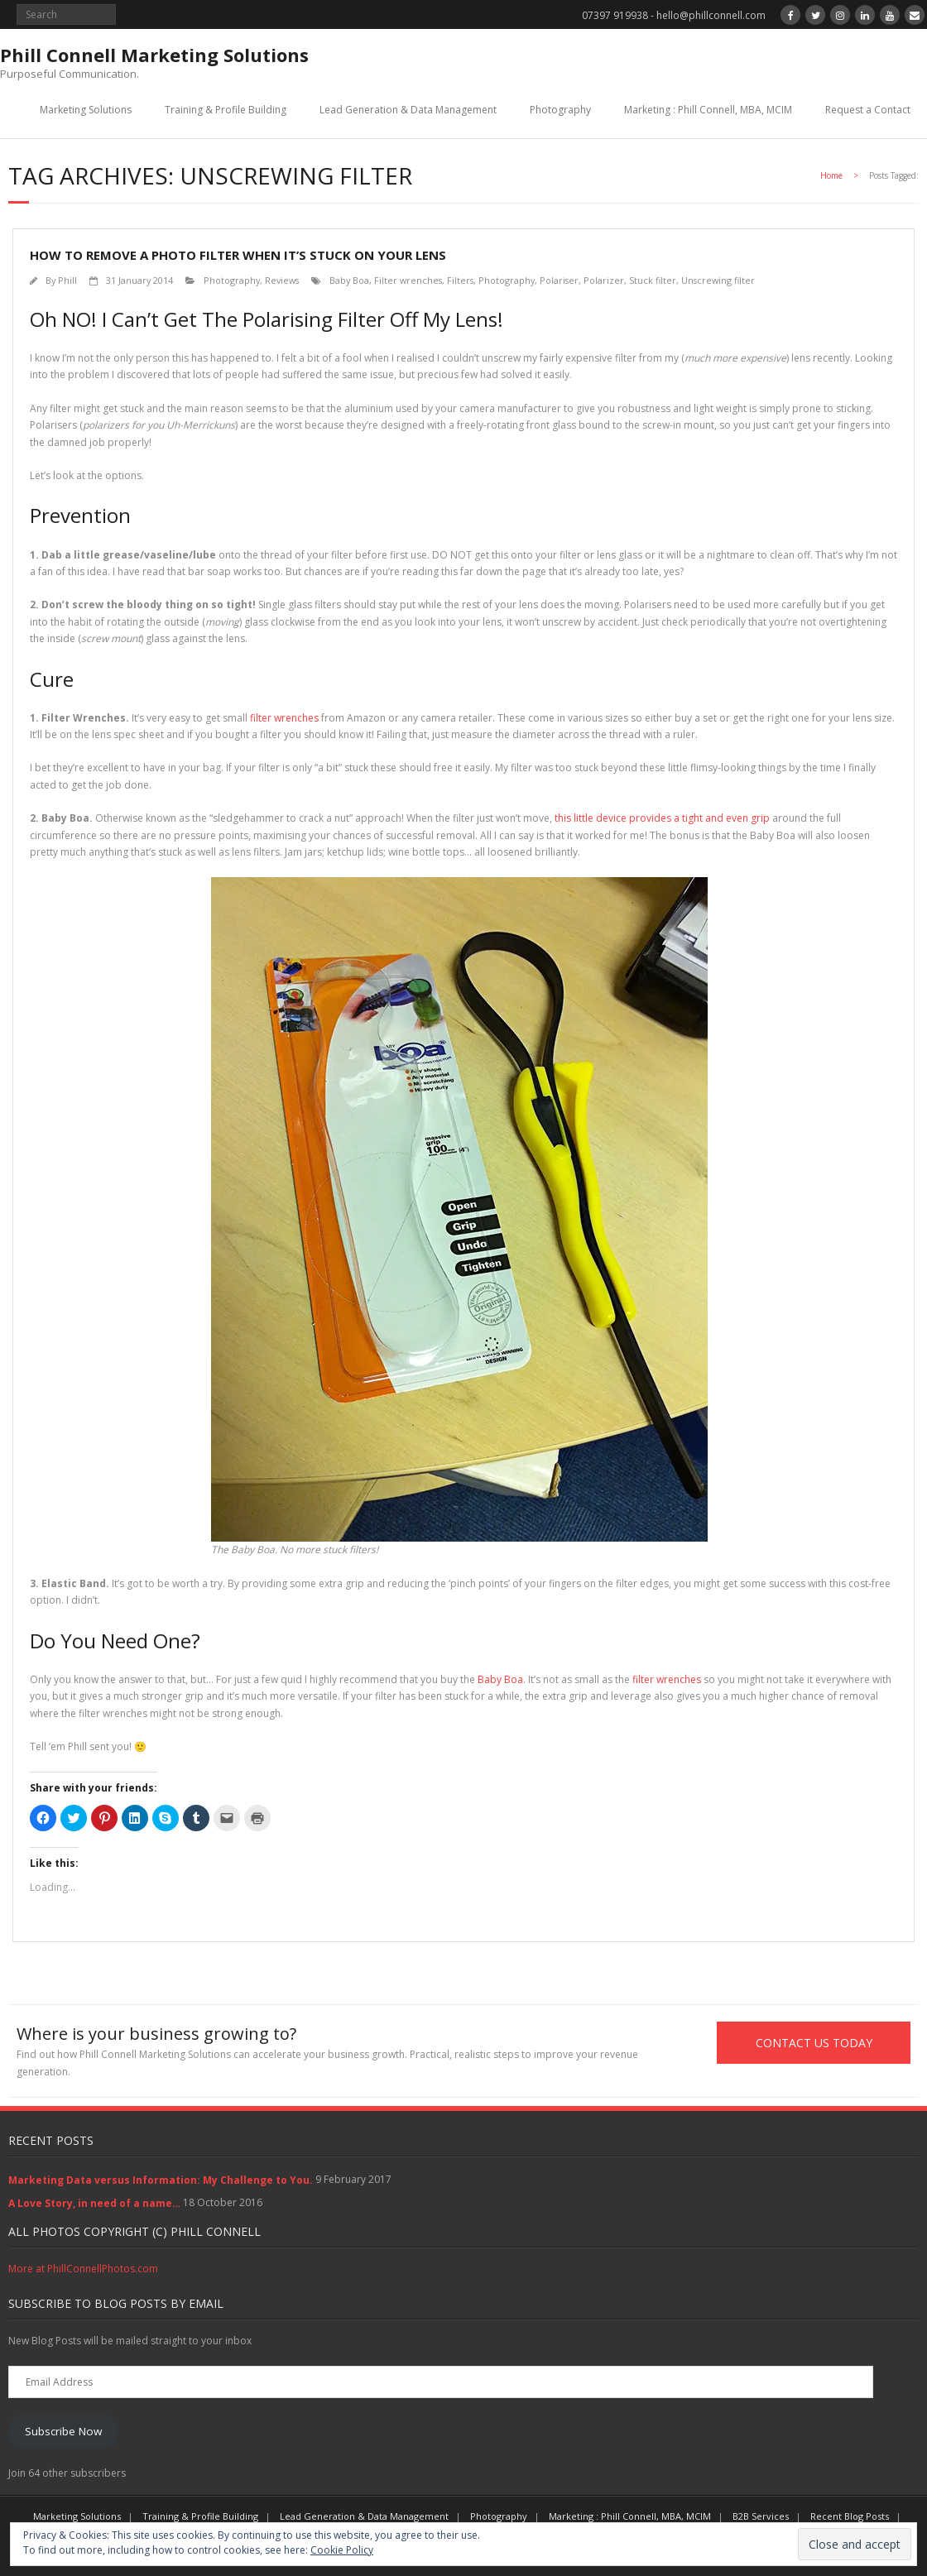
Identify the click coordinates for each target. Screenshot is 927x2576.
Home (831, 175)
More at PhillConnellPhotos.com (83, 2269)
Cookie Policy (341, 2550)
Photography (560, 110)
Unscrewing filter (718, 280)
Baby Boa (349, 280)
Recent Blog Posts (849, 2516)
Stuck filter (652, 280)
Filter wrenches (408, 280)
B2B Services (760, 2516)
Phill (67, 280)
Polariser (559, 280)
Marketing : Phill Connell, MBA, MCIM (708, 110)
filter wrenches (284, 718)
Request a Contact (867, 110)
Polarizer (604, 280)
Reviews (282, 280)
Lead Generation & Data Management (408, 110)
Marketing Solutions (86, 110)
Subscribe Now (63, 2431)
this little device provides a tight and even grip (662, 818)
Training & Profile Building (225, 110)
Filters (460, 280)
